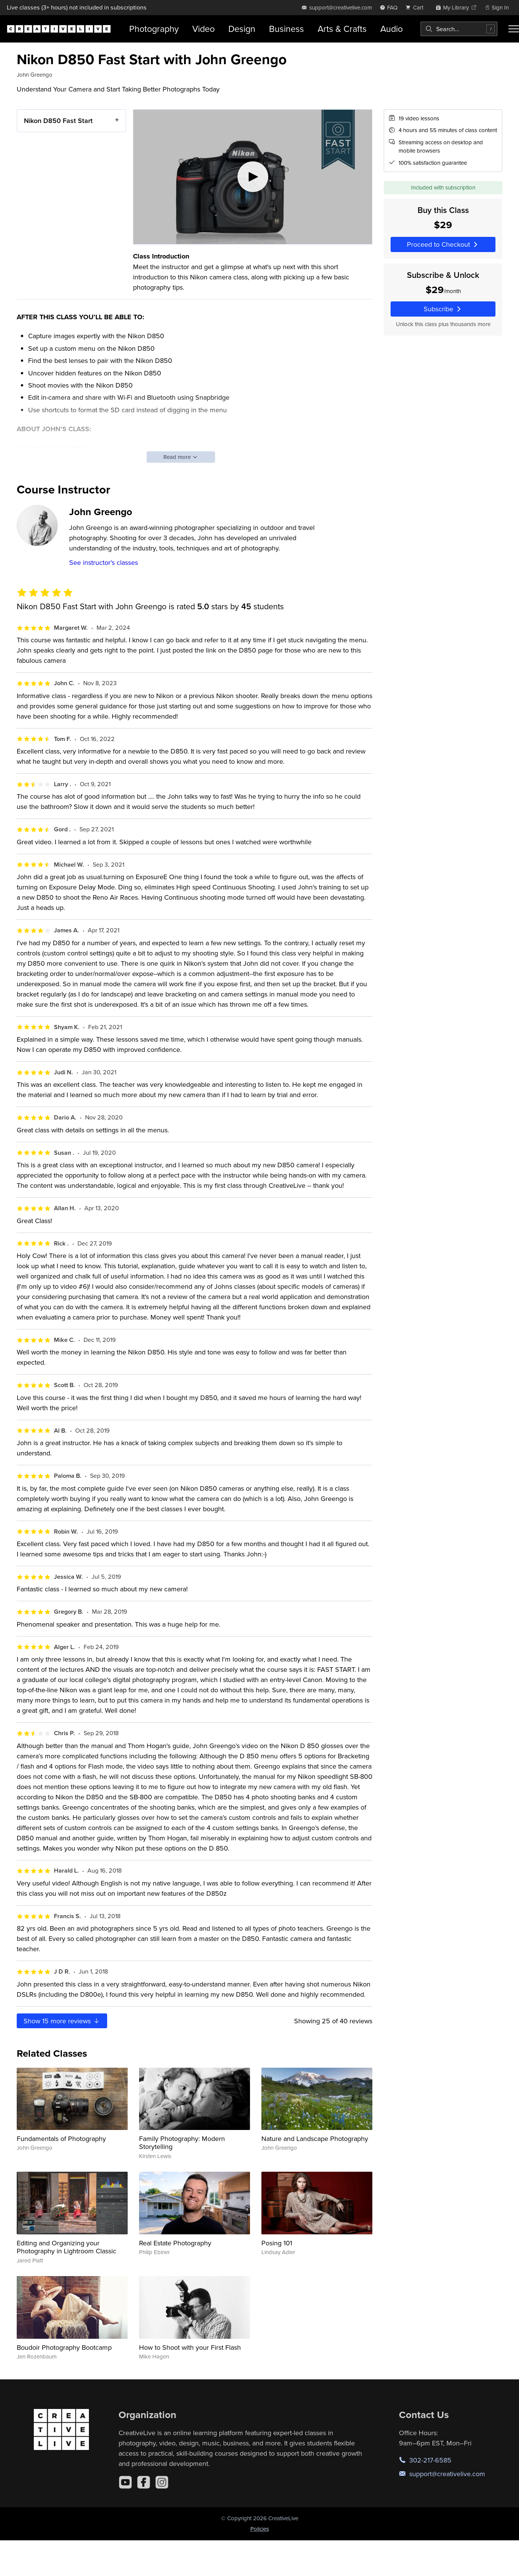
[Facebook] (143, 2482)
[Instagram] (162, 2482)
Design (241, 28)
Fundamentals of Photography (61, 2138)
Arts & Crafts (342, 28)
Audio (391, 28)
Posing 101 (276, 2243)
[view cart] (416, 7)
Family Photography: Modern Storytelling (182, 2143)
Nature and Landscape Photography (314, 2138)
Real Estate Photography (175, 2243)
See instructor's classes (103, 562)
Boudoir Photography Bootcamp (64, 2347)
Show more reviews (62, 2021)
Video (203, 28)
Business (286, 28)
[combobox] (459, 29)
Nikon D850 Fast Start (58, 120)
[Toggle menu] (513, 29)
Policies (259, 2529)
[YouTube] (125, 2482)
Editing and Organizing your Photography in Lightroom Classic (66, 2247)
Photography (154, 28)
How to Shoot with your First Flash (190, 2347)
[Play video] (252, 177)
